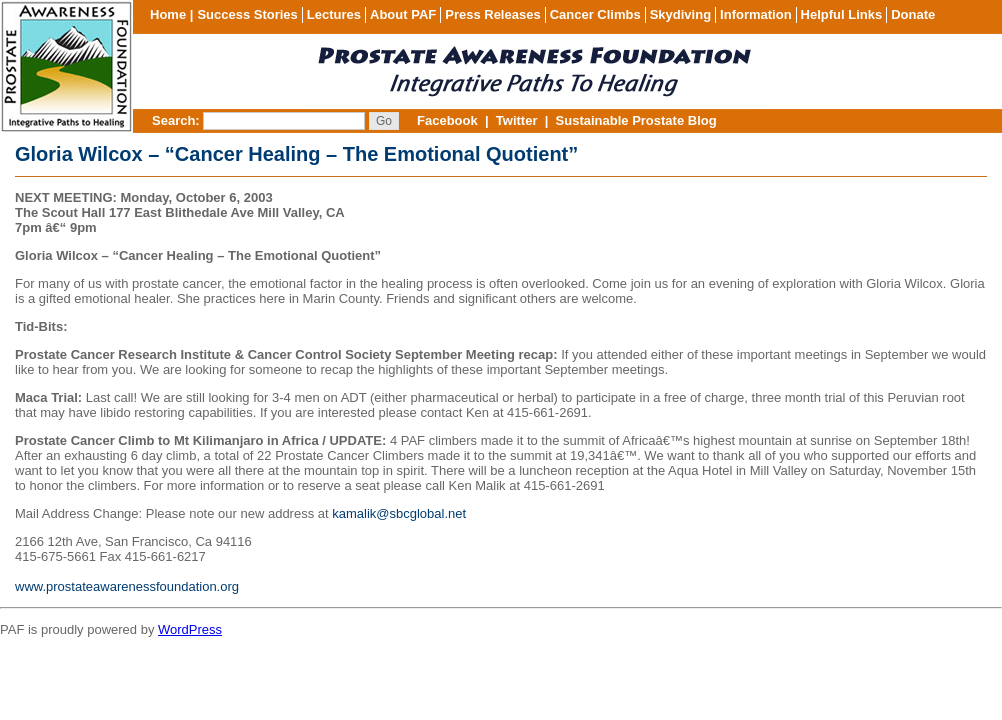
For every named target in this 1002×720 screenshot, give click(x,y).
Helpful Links (842, 14)
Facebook (447, 120)
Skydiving (680, 14)
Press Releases (492, 14)
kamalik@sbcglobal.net (399, 513)
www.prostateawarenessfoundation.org (127, 586)
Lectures (334, 14)
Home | (171, 14)
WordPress (190, 629)
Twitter (517, 120)
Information (756, 14)
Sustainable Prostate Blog (636, 120)
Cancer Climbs (595, 14)
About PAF (403, 14)
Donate (913, 14)
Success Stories (247, 14)
